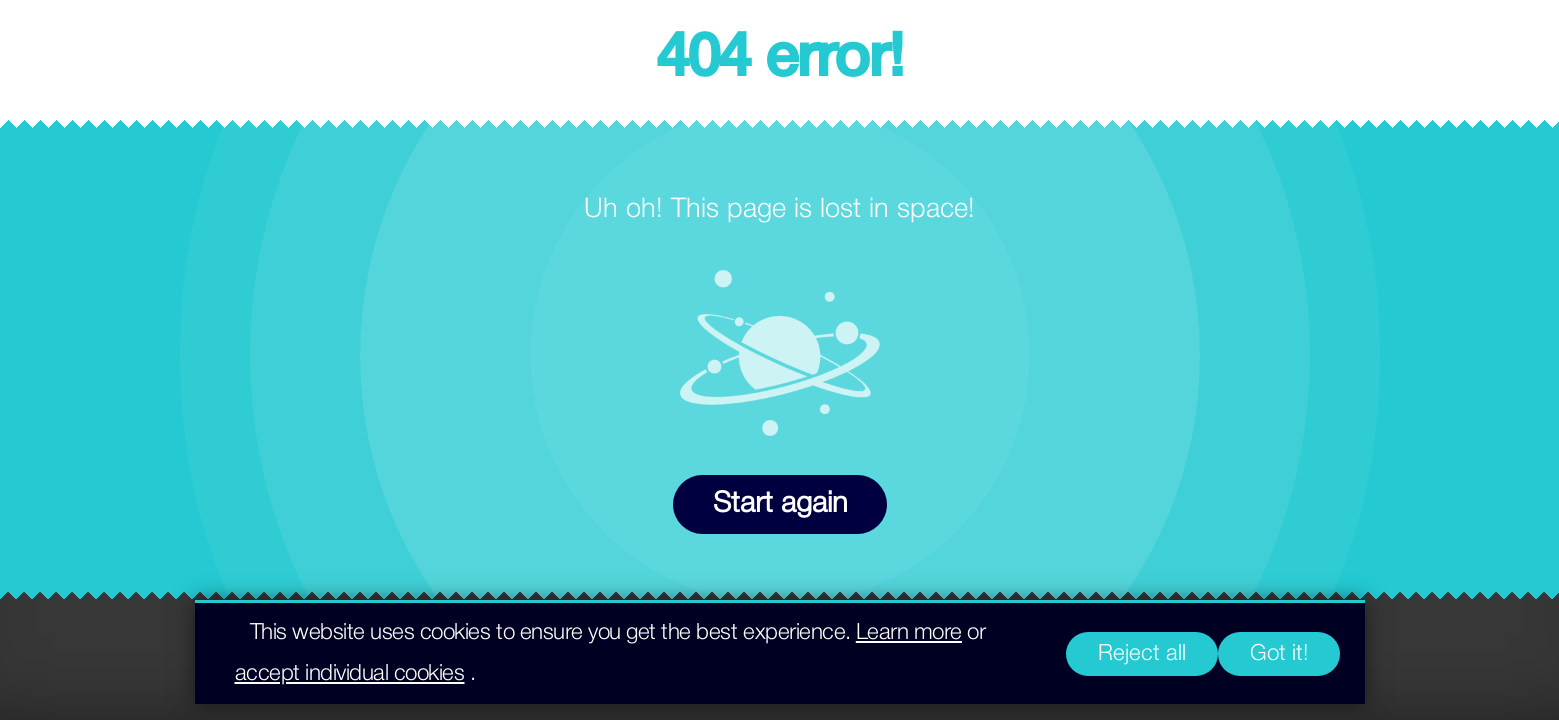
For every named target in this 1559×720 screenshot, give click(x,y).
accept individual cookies (350, 674)
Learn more (909, 633)
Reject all (1142, 654)
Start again (780, 504)
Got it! (1279, 654)
